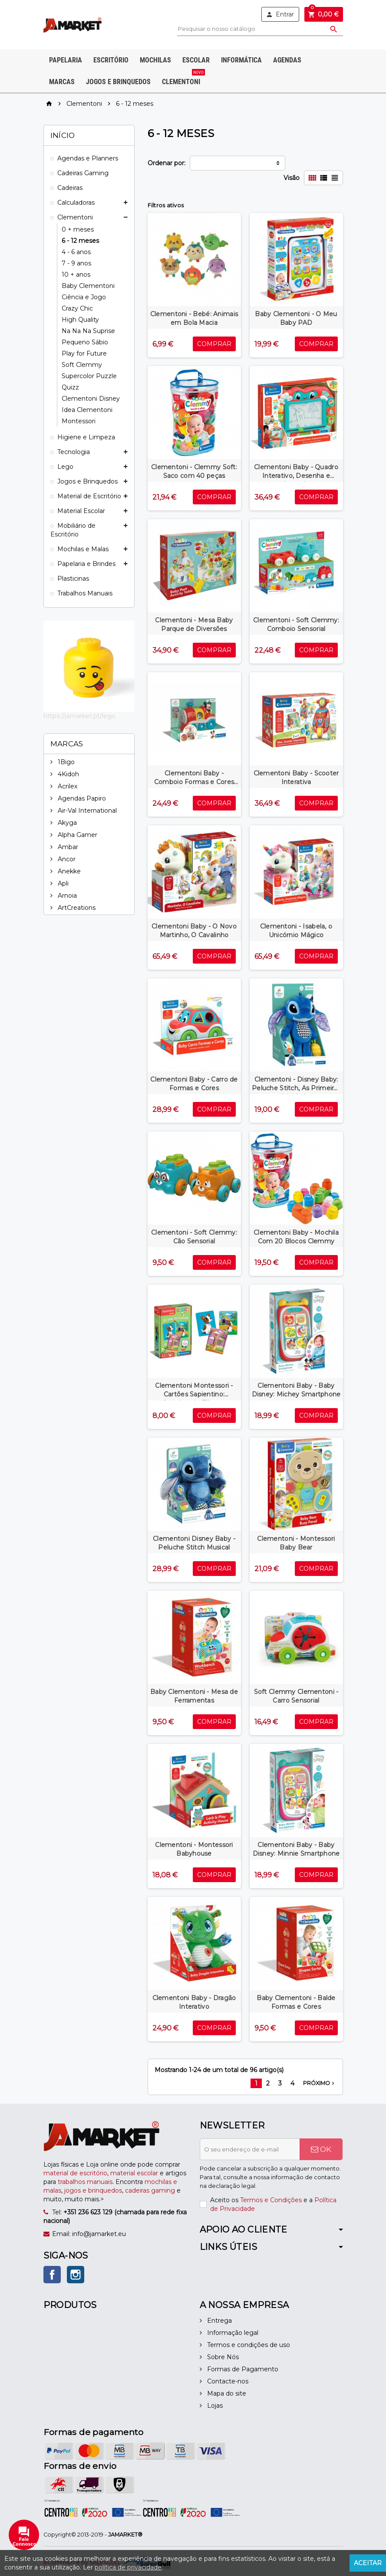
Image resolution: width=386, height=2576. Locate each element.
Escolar (196, 60)
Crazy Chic (77, 308)
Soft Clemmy (82, 365)
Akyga (66, 823)
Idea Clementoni (87, 410)
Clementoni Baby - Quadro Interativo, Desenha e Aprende (296, 475)
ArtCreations (76, 908)
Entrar (280, 14)
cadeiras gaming (150, 2190)
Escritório (111, 60)
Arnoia (66, 895)
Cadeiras (69, 188)
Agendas (287, 60)
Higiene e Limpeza (86, 437)
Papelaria (65, 60)
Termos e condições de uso (247, 2345)
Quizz (70, 387)
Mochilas (155, 60)
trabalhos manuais (85, 2182)
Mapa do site (225, 2393)
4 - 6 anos (76, 252)
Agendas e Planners (87, 158)
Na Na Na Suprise (88, 331)
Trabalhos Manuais (84, 593)
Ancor (66, 859)
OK (321, 2149)
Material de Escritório (89, 496)
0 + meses (78, 229)
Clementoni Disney (91, 398)
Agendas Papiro (81, 798)
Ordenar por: (166, 163)
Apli (62, 883)
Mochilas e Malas (83, 549)
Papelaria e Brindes (86, 564)
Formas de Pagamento (241, 2369)
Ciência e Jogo (84, 297)
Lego (65, 467)
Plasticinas (73, 578)
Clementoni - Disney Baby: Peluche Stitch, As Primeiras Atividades (296, 1088)
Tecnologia (73, 452)
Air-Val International (86, 810)
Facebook (52, 2274)
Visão (292, 178)
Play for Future (84, 353)
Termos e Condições (271, 2200)
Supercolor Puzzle (89, 376)
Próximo (319, 2083)
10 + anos (76, 274)
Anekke (68, 871)
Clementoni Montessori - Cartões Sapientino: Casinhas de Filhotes (194, 1394)
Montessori (79, 421)
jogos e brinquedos (93, 2190)
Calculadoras (76, 202)
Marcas (62, 82)
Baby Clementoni (88, 286)
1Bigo (65, 762)
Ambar (67, 847)
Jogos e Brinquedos (118, 82)
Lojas (214, 2405)
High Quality (80, 320)
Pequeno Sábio (85, 342)
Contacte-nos (226, 2381)
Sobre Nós (222, 2357)
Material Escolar (81, 511)
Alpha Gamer (76, 835)
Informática (241, 60)
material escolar (134, 2173)
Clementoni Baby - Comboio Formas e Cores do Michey (194, 781)
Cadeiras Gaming (83, 173)
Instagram (75, 2274)
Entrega (218, 2320)
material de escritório (75, 2173)
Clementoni (183, 78)
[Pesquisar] (260, 29)
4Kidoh (67, 774)
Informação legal (231, 2333)
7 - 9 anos (76, 263)
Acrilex (66, 786)
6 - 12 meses (80, 241)
